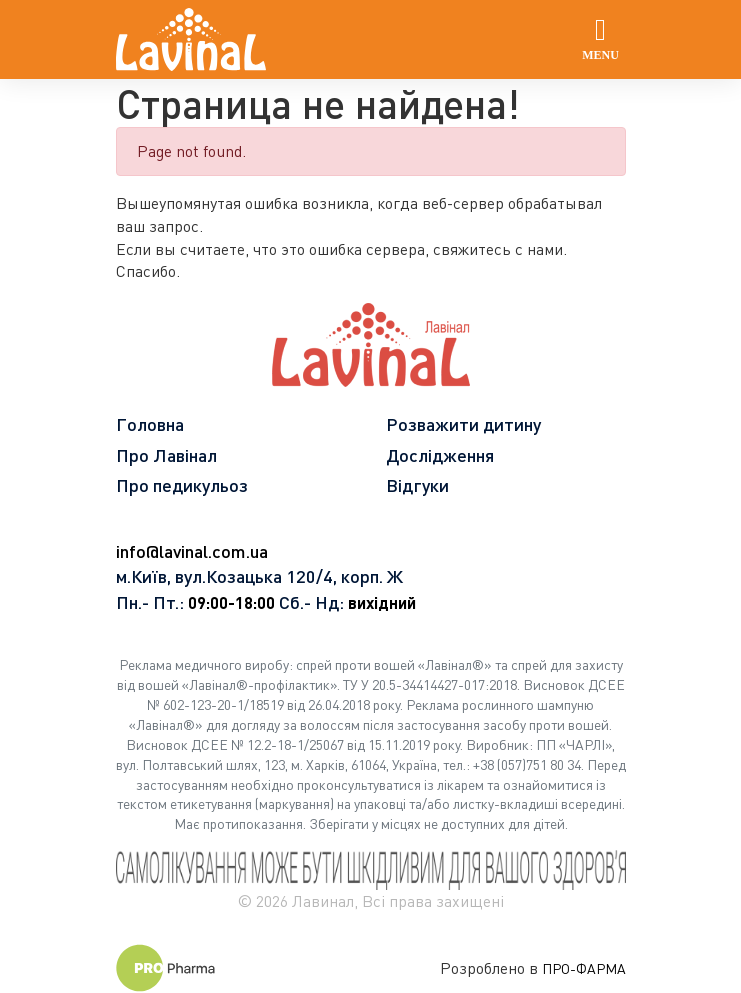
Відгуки (417, 485)
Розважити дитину (463, 424)
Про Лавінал (166, 455)
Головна (150, 424)
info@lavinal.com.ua (192, 551)
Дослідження (440, 455)
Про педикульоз (182, 485)
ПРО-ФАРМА (584, 968)
